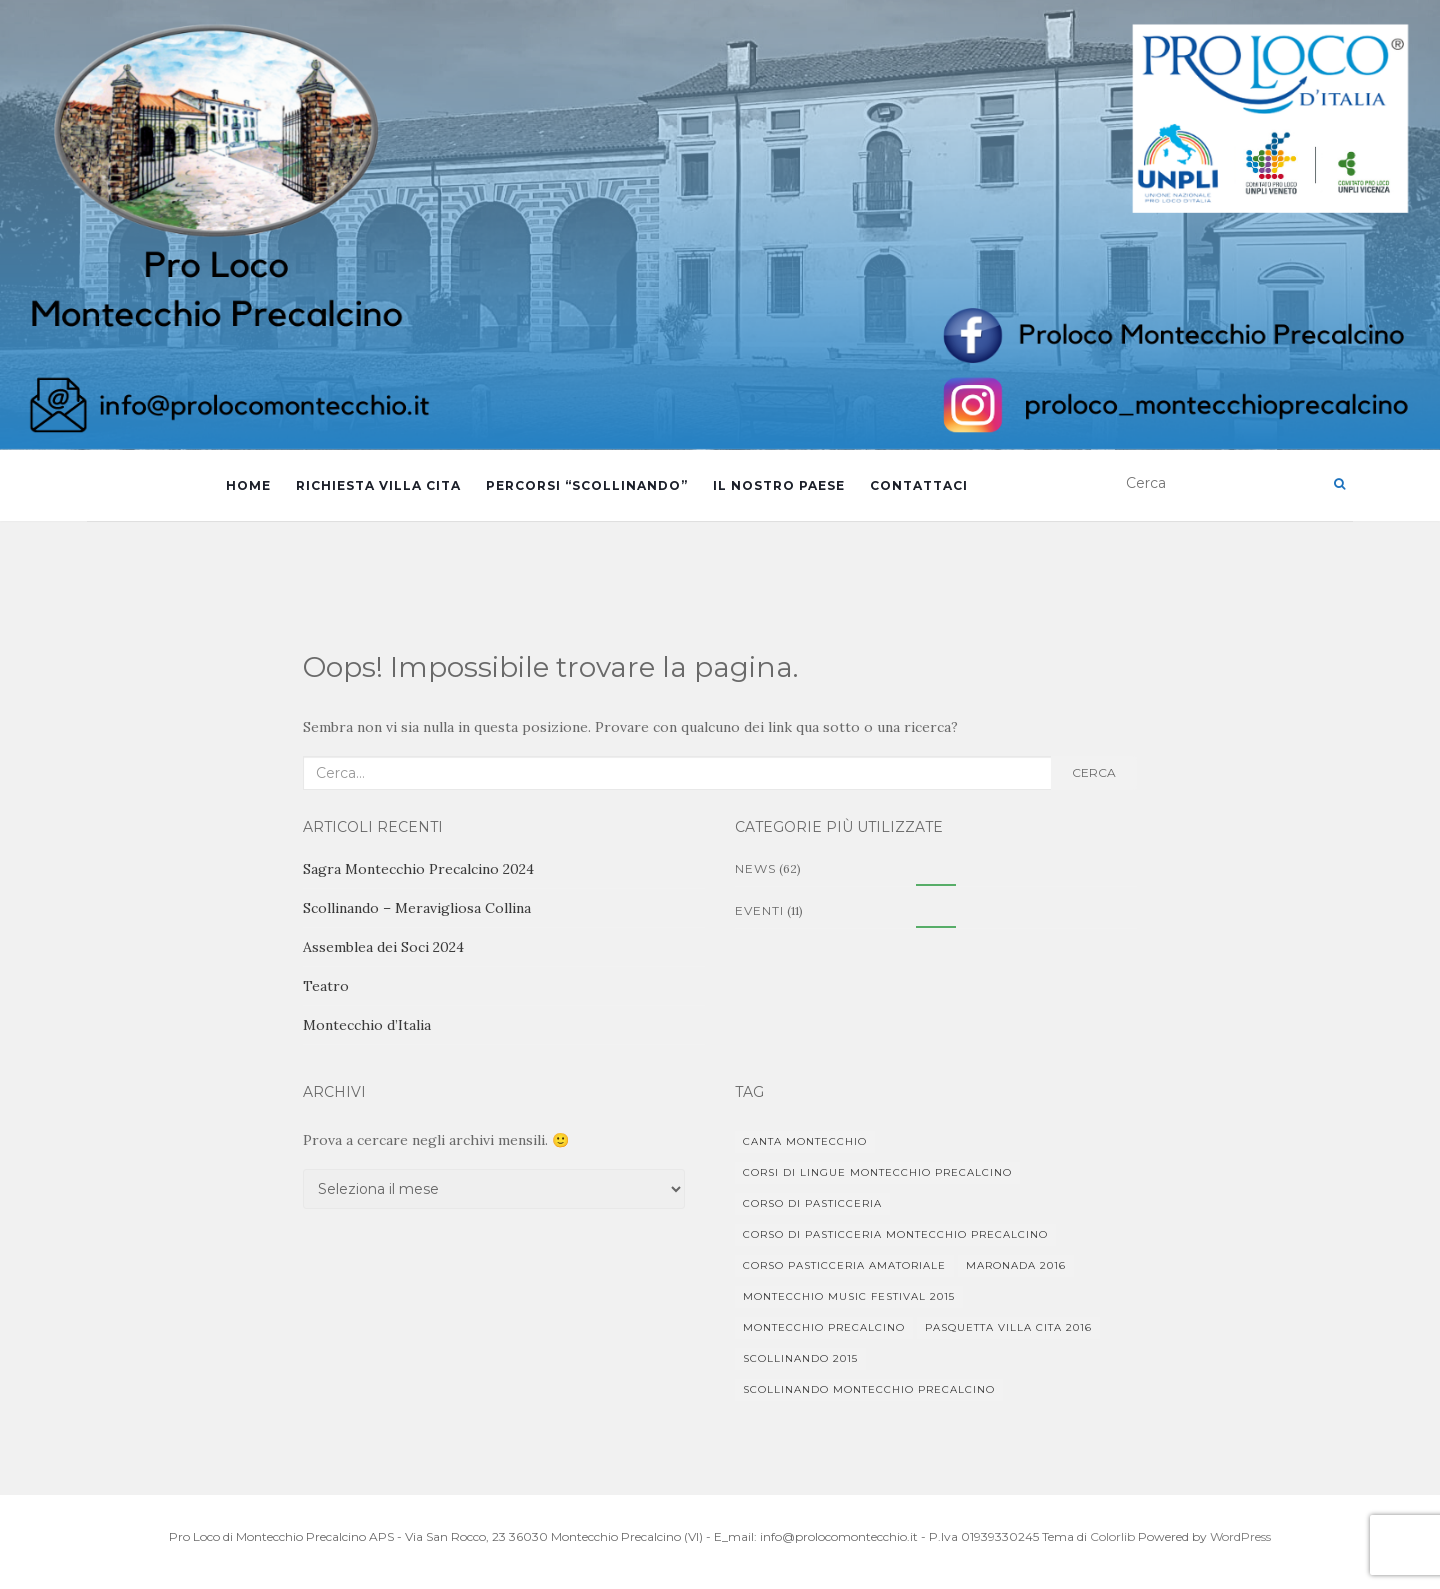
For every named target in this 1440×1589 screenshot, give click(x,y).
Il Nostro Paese (779, 485)
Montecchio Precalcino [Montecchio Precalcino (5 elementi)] (824, 1327)
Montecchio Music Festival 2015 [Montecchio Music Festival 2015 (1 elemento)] (849, 1296)
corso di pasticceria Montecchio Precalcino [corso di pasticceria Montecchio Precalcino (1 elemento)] (895, 1234)
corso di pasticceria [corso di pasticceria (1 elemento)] (812, 1203)
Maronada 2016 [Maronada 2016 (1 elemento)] (1016, 1265)
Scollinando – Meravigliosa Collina (417, 908)
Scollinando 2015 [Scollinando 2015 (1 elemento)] (800, 1358)
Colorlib (1112, 1536)
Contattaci (919, 485)
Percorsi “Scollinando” (587, 485)
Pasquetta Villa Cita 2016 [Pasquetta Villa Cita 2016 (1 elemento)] (1008, 1327)
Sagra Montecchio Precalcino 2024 (418, 869)
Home (248, 485)
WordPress (1240, 1536)
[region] (720, 225)
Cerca (1094, 772)
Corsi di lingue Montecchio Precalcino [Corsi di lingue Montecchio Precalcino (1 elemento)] (877, 1172)
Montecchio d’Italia (367, 1025)
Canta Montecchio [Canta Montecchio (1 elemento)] (805, 1141)
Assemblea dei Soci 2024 (383, 947)
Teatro (326, 986)
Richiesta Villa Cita (378, 485)
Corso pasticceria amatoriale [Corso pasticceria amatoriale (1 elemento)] (844, 1265)
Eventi (759, 910)
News (755, 868)
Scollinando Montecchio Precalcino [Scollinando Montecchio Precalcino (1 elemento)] (869, 1389)
